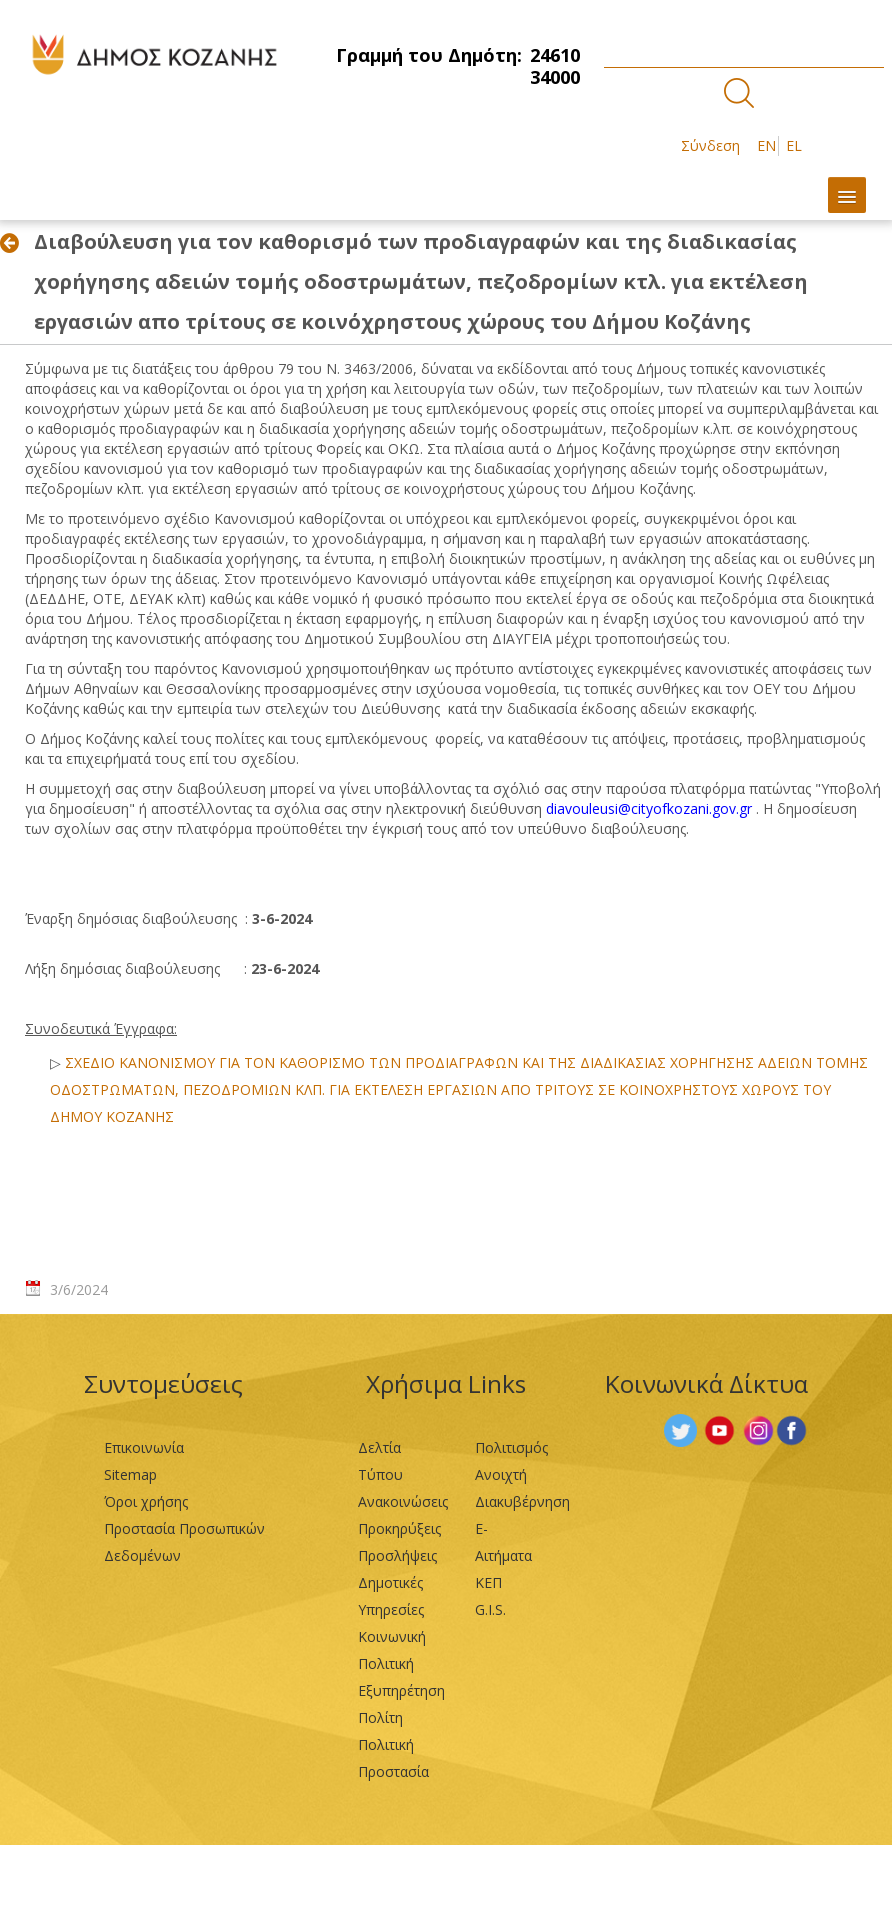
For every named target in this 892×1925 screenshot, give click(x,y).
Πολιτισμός (511, 1447)
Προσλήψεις (397, 1555)
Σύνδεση (710, 145)
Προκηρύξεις (399, 1528)
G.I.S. (490, 1609)
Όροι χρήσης (146, 1501)
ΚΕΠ (488, 1582)
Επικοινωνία (144, 1447)
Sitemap (130, 1474)
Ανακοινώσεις (403, 1501)
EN (766, 145)
